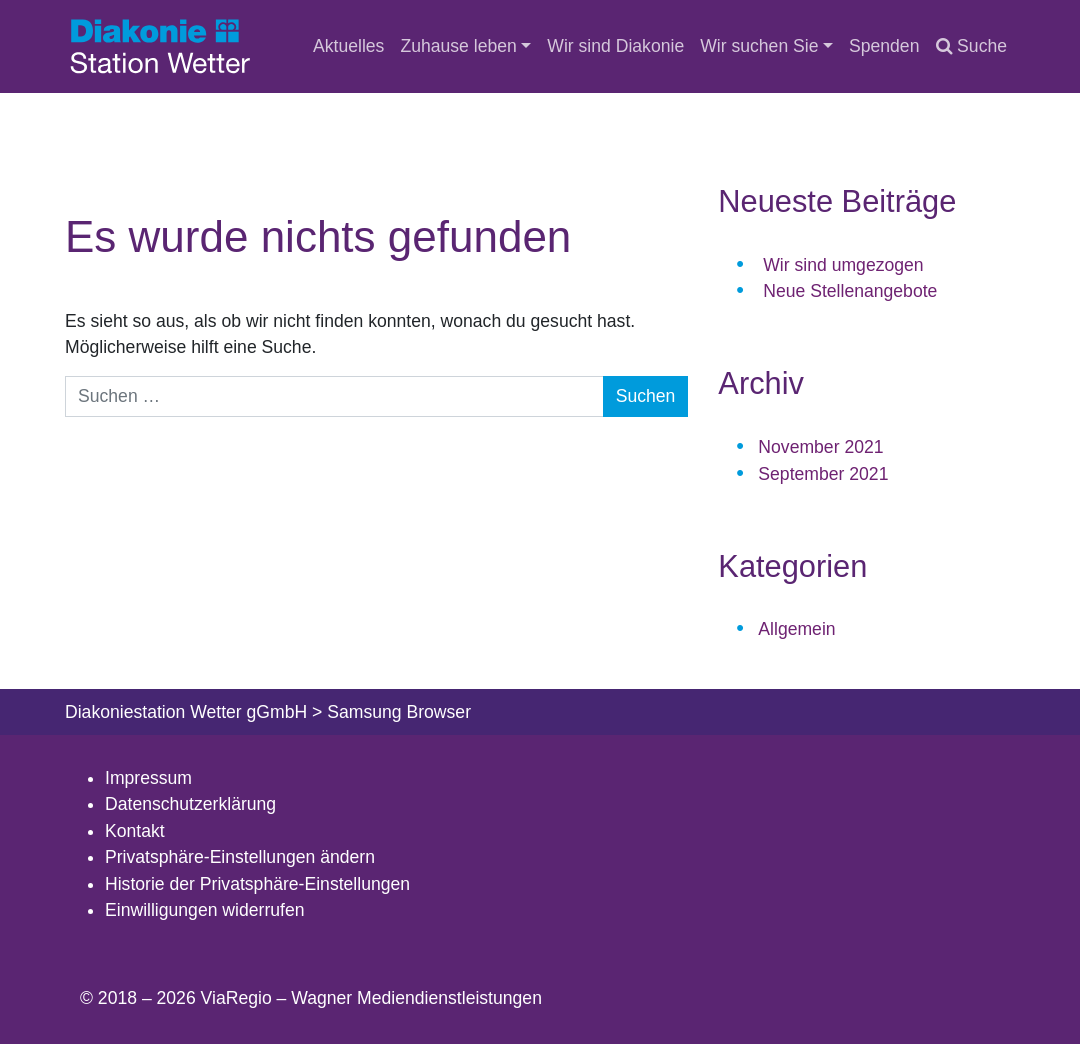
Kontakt (135, 831)
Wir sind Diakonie (615, 46)
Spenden (884, 46)
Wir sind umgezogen (843, 265)
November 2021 (820, 447)
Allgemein (796, 629)
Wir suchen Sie (759, 46)
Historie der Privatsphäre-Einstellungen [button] (257, 884)
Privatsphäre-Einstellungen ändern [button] (240, 857)
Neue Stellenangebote (850, 291)
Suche (971, 46)
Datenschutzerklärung (190, 804)
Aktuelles (348, 46)
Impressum (148, 778)
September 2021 (823, 474)
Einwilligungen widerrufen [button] (205, 910)
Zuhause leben (458, 46)
